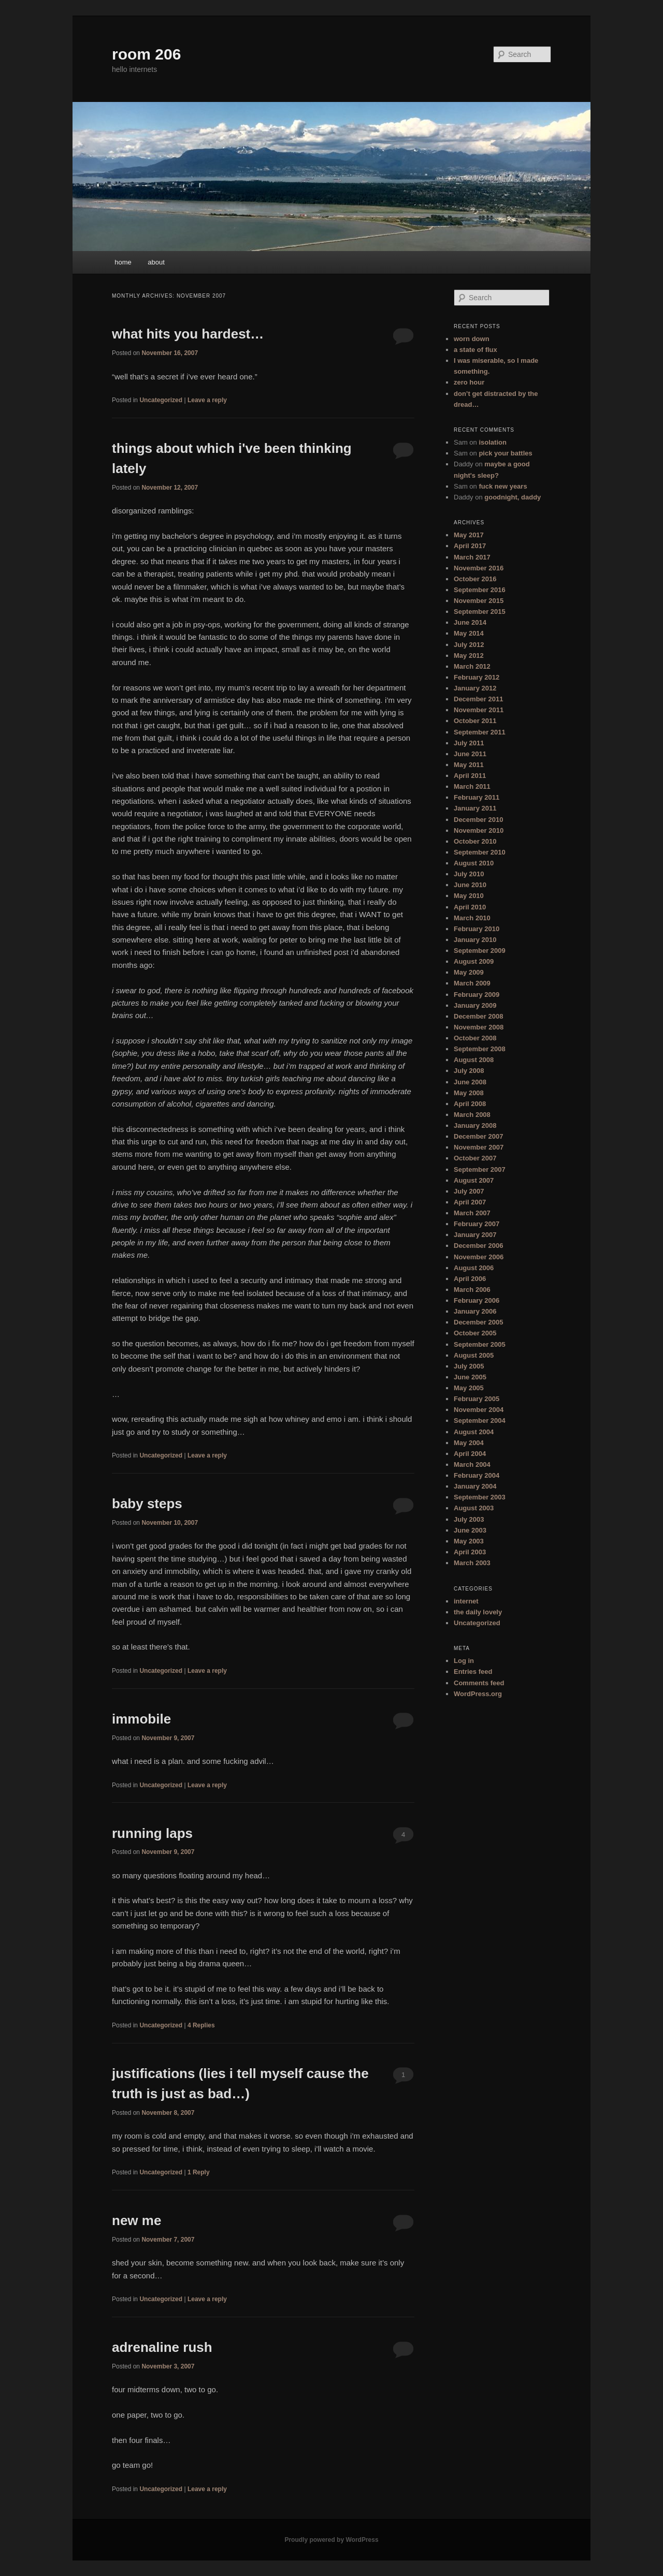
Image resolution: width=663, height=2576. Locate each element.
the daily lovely (478, 1612)
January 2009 (475, 1005)
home (123, 262)
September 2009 (480, 950)
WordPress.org (478, 1694)
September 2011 (480, 732)
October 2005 (475, 1333)
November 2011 (478, 710)
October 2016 (475, 579)
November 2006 (478, 1257)
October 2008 (475, 1038)
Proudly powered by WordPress (331, 2539)
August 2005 (474, 1355)
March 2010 (472, 918)
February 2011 (476, 797)
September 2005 (480, 1344)
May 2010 (469, 896)
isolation (492, 442)
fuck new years (503, 486)
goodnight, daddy (512, 497)
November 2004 (478, 1410)
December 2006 (478, 1245)
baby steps (147, 1503)
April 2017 (470, 546)
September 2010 (480, 852)
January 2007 (475, 1235)
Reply (199, 2172)
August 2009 (474, 961)
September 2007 (480, 1169)
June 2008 (470, 1082)
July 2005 (469, 1366)
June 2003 (470, 1530)
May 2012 (469, 655)
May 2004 (469, 1443)
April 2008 (470, 1104)
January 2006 (475, 1311)
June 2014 (470, 622)
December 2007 (478, 1136)
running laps (152, 1833)
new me (136, 2220)
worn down (471, 339)
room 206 (146, 54)
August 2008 (474, 1060)
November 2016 (478, 568)
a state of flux (475, 350)
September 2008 (480, 1049)
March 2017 (472, 557)
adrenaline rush (162, 2347)
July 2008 (469, 1070)
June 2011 (470, 754)
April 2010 (470, 907)
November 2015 (478, 601)
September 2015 (480, 611)
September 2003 (480, 1497)
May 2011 (469, 765)
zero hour (469, 382)
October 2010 (475, 841)
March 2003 (472, 1563)
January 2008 (475, 1125)
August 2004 (474, 1432)
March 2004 (472, 1464)
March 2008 (472, 1114)
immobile (141, 1719)
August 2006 (474, 1268)
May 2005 (469, 1388)
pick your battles (505, 453)
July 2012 (469, 645)
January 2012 (475, 688)
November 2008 (478, 1027)
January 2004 (475, 1486)
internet (466, 1601)
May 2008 (469, 1093)
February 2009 (476, 994)
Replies (201, 2025)
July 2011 (469, 743)
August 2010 (474, 863)
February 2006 (476, 1300)
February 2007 (476, 1224)
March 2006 (472, 1289)
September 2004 (480, 1420)
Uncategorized (160, 400)
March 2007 (472, 1213)
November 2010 (478, 830)
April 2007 (470, 1202)
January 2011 (475, 808)
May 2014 (469, 633)
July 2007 (469, 1191)
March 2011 (472, 786)
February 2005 (476, 1399)
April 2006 (470, 1279)
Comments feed (479, 1683)
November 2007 (478, 1147)
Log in (464, 1661)
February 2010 (476, 929)
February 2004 (476, 1475)
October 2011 (475, 721)
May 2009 (469, 972)
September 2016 (480, 590)
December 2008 (478, 1016)
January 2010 (475, 940)
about (156, 262)
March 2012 (472, 666)
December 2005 (478, 1322)
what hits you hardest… (188, 334)
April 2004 (470, 1454)
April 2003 (470, 1552)
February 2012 (476, 677)
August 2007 (474, 1180)
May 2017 (469, 535)
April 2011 (470, 775)
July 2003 (469, 1519)
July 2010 (469, 874)
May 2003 (469, 1541)
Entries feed (473, 1671)
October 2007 (475, 1158)
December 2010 (478, 819)
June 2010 (470, 885)
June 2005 (470, 1377)
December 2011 (478, 699)
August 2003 (474, 1508)
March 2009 (472, 983)
